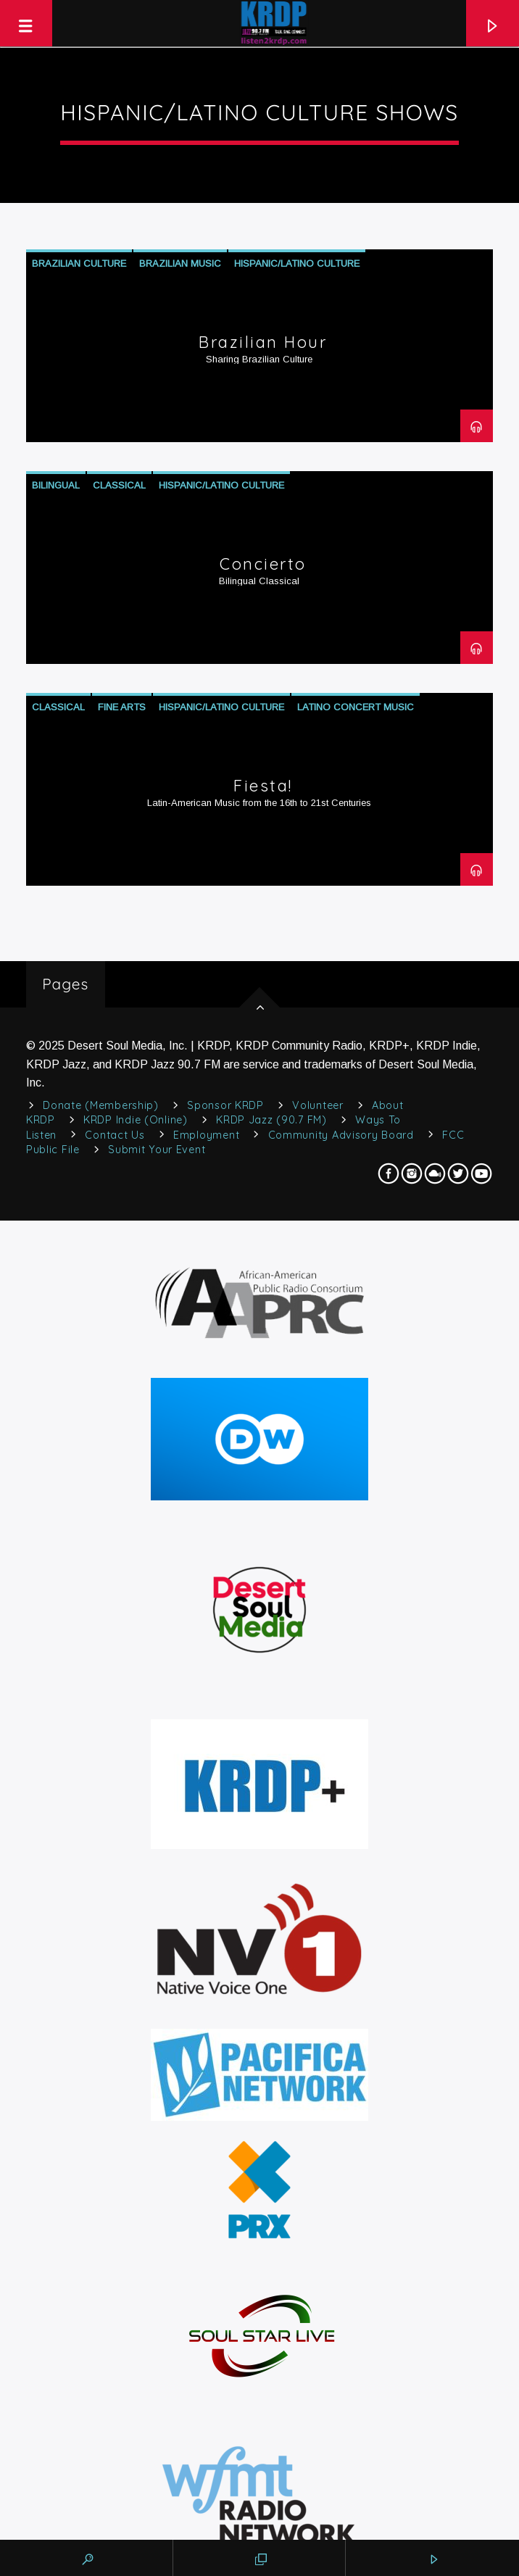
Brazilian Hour (263, 342)
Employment (206, 1135)
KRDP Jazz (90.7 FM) (271, 1119)
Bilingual (56, 485)
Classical (119, 485)
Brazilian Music (180, 263)
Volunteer (317, 1105)
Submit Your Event (156, 1149)
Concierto (263, 564)
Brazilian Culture (79, 263)
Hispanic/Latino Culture (297, 263)
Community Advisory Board (341, 1135)
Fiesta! (263, 786)
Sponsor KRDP (225, 1105)
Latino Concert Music (355, 707)
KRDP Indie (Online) (135, 1119)
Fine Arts (122, 707)
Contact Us (114, 1135)
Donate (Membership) (101, 1105)
